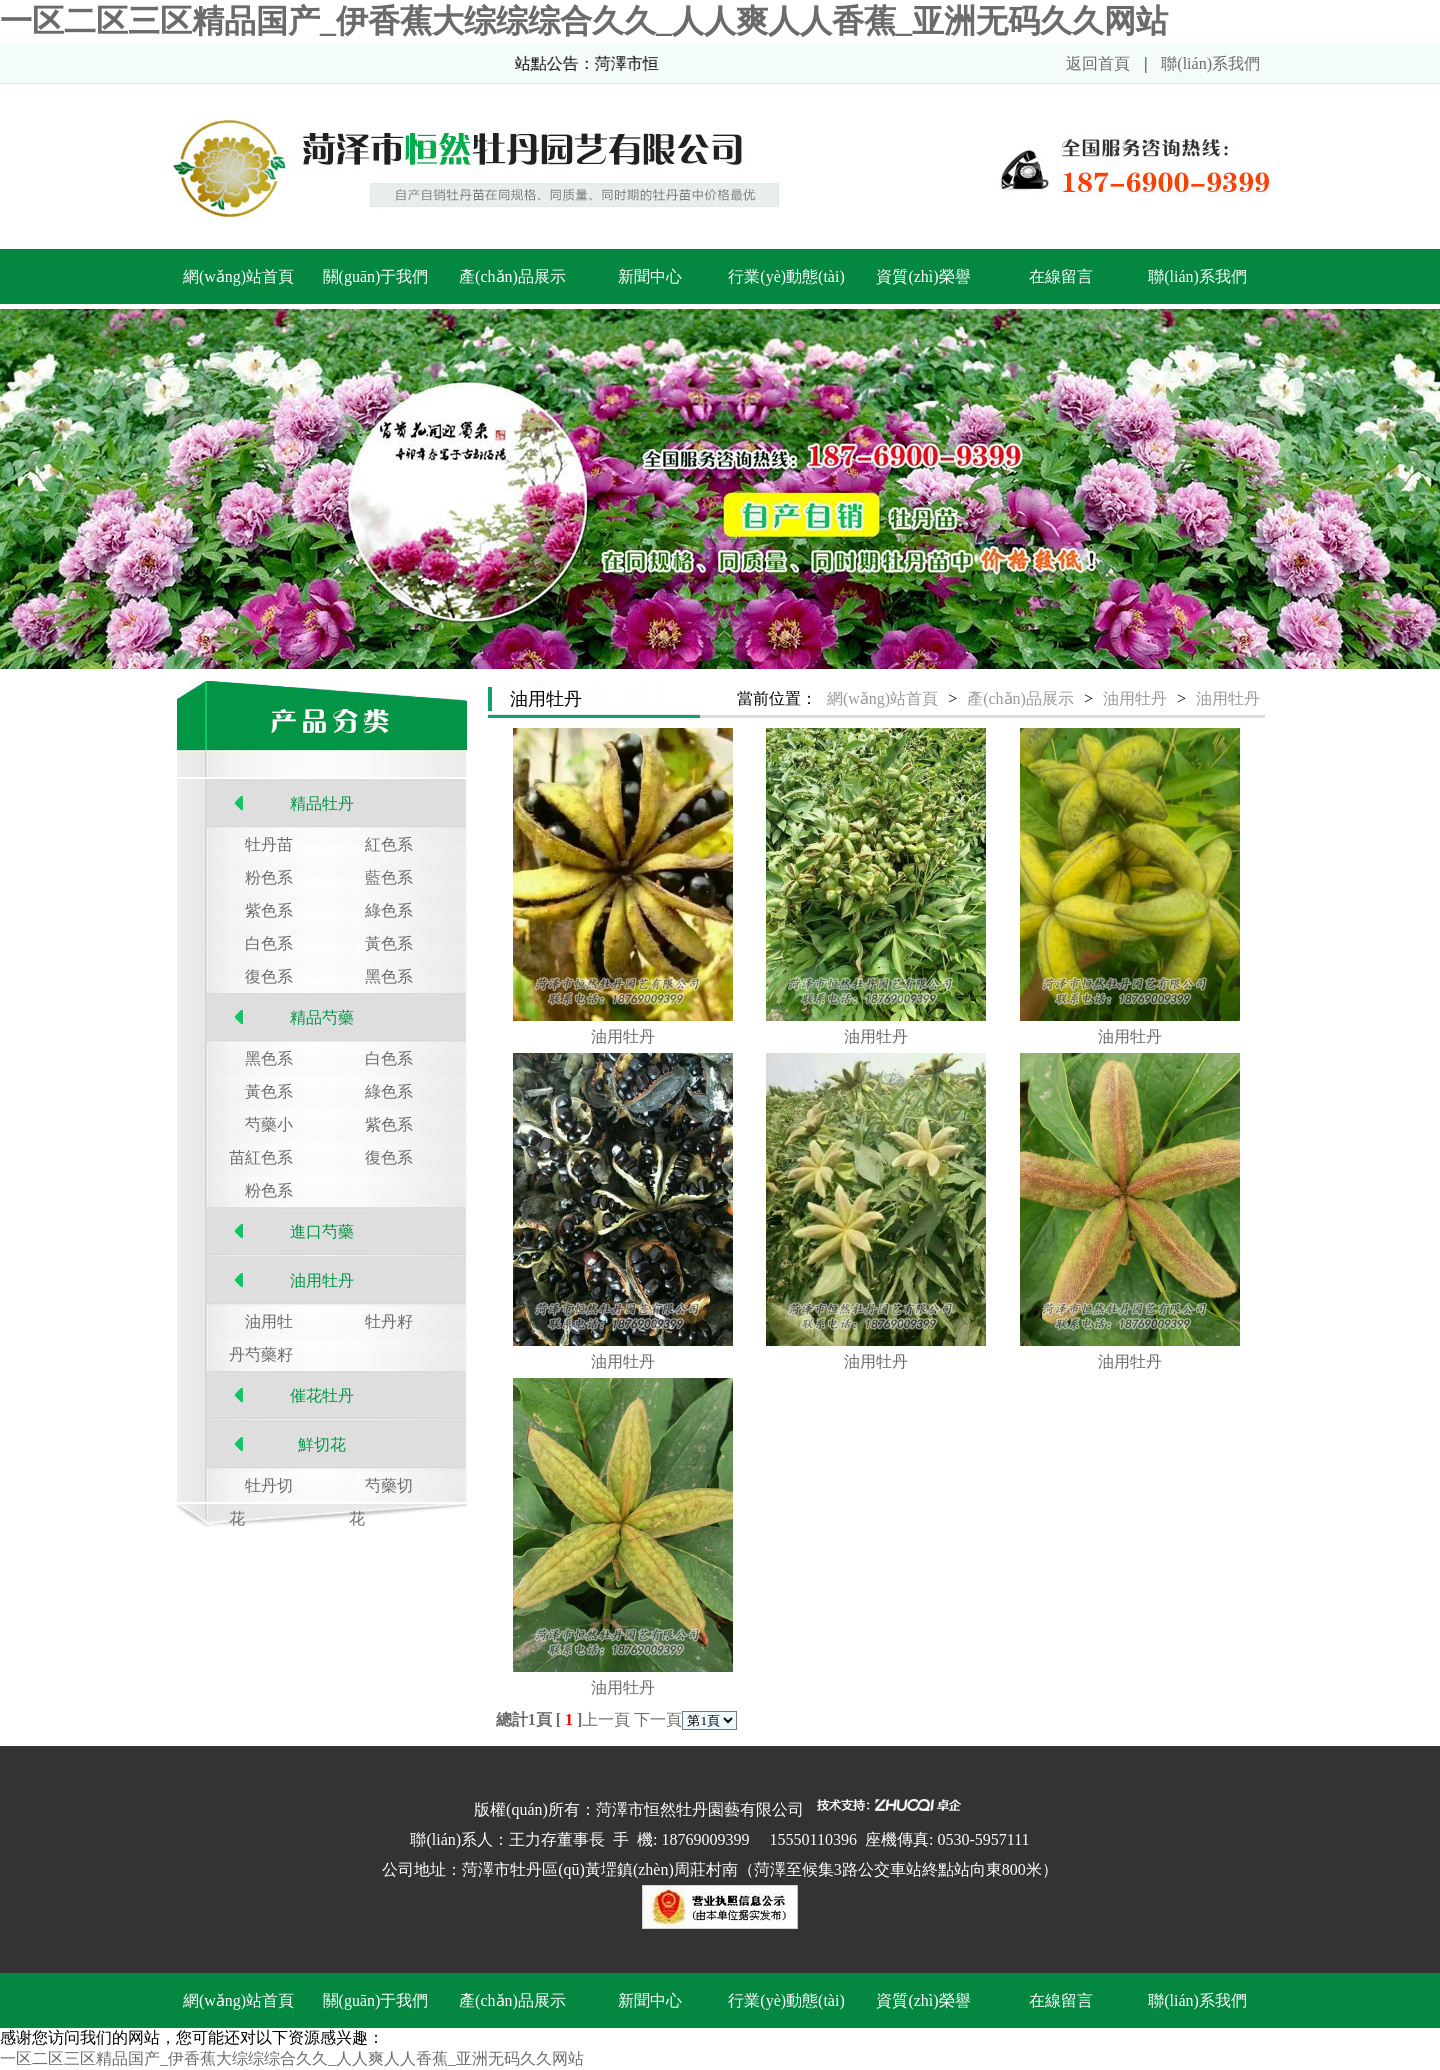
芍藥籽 (269, 1354)
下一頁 (658, 1719)
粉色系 (269, 877)
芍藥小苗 (261, 1128)
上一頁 (606, 1719)
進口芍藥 (322, 1231)
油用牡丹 (322, 1280)
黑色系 (389, 976)
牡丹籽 (389, 1321)
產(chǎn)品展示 (512, 276)
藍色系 (389, 877)
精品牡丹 (322, 803)
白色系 (269, 943)
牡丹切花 (261, 1489)
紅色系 (389, 844)
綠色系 (389, 910)
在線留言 (1061, 276)
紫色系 (269, 910)
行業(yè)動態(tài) (786, 276)
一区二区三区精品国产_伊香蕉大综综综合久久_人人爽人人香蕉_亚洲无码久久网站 (584, 21)
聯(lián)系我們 (1210, 63)
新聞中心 (650, 276)
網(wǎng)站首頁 (238, 276)
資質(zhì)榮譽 (923, 276)
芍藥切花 (381, 1489)
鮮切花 (322, 1444)
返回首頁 (1098, 63)
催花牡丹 (322, 1395)
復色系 (269, 976)
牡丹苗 (269, 844)
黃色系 (389, 943)
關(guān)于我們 (376, 276)
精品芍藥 (322, 1017)
